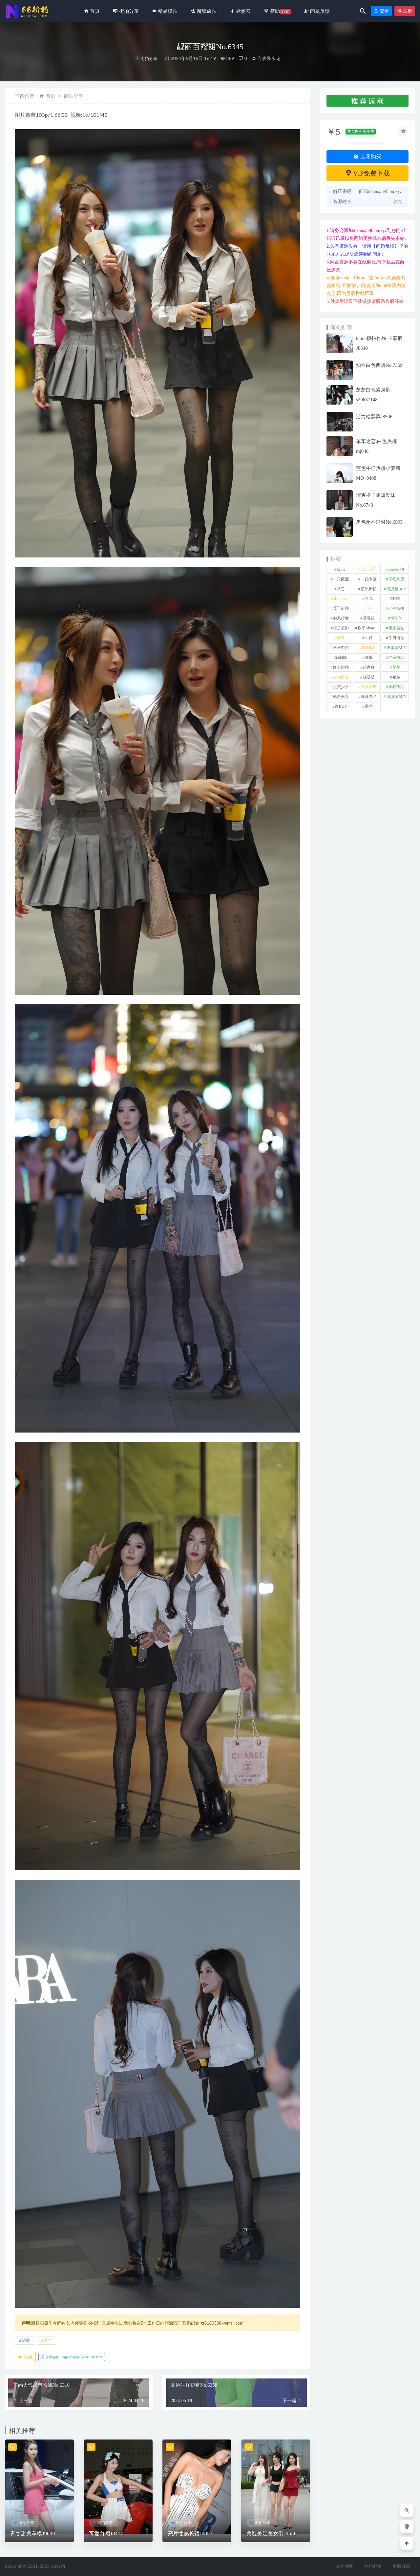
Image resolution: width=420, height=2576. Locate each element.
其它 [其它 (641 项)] (341, 589)
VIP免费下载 (367, 173)
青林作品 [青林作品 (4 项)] (396, 686)
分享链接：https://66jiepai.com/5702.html (71, 2357)
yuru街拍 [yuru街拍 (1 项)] (396, 569)
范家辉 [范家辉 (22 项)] (369, 667)
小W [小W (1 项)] (368, 608)
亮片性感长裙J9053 (190, 2533)
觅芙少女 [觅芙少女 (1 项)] (341, 686)
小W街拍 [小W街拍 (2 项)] (396, 608)
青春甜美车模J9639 (32, 2533)
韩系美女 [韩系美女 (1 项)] (341, 696)
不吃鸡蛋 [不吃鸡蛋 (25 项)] (396, 579)
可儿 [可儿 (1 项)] (369, 598)
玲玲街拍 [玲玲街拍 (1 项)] (341, 647)
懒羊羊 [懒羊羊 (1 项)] (396, 618)
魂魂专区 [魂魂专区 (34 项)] (369, 696)
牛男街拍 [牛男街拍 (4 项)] (396, 638)
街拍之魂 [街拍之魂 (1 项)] (341, 677)
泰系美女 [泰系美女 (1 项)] (396, 628)
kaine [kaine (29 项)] (341, 569)
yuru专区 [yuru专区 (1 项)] (368, 569)
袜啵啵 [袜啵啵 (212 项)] (369, 677)
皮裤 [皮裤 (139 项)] (369, 657)
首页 (50, 96)
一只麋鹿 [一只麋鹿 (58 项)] (341, 579)
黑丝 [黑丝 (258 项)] (369, 706)
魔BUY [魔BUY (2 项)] (341, 706)
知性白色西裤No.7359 (379, 365)
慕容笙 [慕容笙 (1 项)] (369, 618)
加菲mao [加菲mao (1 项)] (341, 598)
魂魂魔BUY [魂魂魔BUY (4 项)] (397, 696)
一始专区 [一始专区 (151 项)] (369, 579)
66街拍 (58, 2566)
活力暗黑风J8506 (374, 416)
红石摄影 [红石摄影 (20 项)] (396, 657)
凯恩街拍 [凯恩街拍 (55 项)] (369, 589)
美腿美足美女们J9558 (271, 2533)
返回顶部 (401, 2566)
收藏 (25, 2357)
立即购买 (367, 156)
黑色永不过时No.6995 (379, 522)
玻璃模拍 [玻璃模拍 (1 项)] (369, 647)
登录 (381, 11)
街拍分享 (149, 58)
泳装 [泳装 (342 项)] (341, 638)
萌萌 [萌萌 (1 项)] (396, 667)
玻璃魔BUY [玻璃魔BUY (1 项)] (397, 647)
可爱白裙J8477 (106, 2533)
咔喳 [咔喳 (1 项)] (396, 598)
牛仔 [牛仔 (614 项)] (369, 638)
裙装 (26, 2340)
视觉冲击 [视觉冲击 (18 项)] (369, 686)
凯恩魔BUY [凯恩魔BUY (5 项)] (397, 589)
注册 (404, 11)
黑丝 (48, 2340)
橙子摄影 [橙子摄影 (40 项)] (341, 628)
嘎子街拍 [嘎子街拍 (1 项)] (341, 608)
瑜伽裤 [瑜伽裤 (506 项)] (341, 657)
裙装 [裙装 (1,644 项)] (396, 677)
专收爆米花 (266, 58)
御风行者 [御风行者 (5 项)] (341, 618)
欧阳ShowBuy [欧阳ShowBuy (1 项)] (369, 628)
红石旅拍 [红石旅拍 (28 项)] (341, 667)
